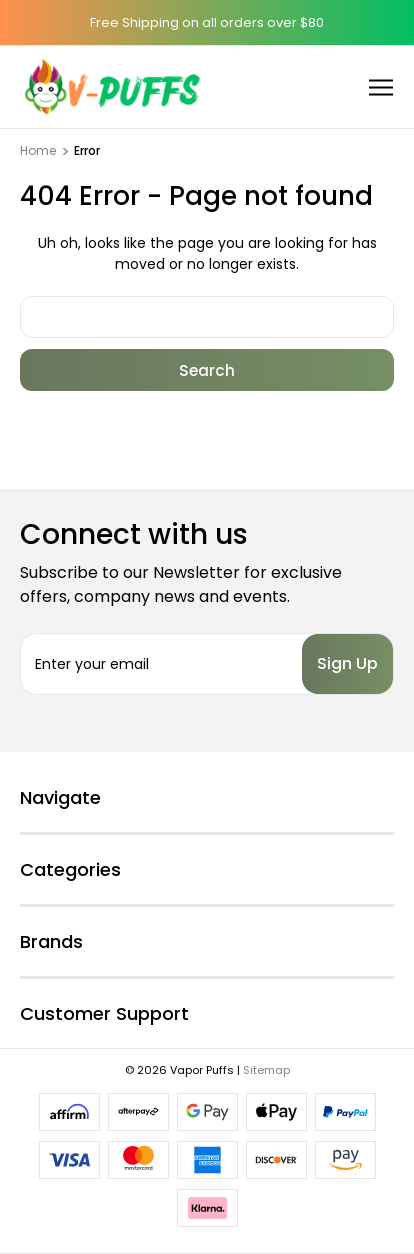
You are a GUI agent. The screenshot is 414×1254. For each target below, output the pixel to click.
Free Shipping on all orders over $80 (207, 22)
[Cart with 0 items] (328, 86)
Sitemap (266, 1070)
